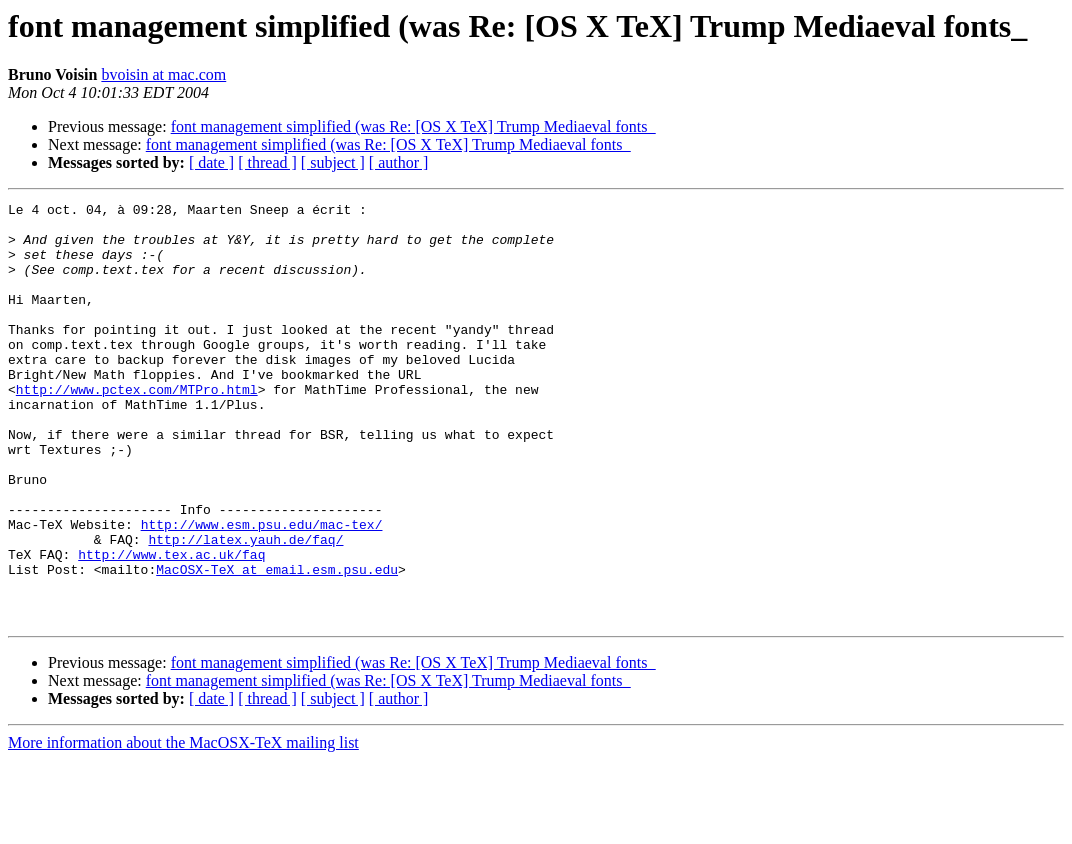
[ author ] (399, 162)
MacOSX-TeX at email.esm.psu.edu (277, 644)
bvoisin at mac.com (163, 74)
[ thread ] (267, 162)
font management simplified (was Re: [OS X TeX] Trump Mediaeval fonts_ (413, 126)
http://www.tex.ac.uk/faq (171, 626)
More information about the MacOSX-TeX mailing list (183, 826)
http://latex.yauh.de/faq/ (245, 608)
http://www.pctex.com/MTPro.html (137, 428)
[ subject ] (333, 162)
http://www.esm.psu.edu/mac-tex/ (262, 590)
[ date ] (211, 162)
